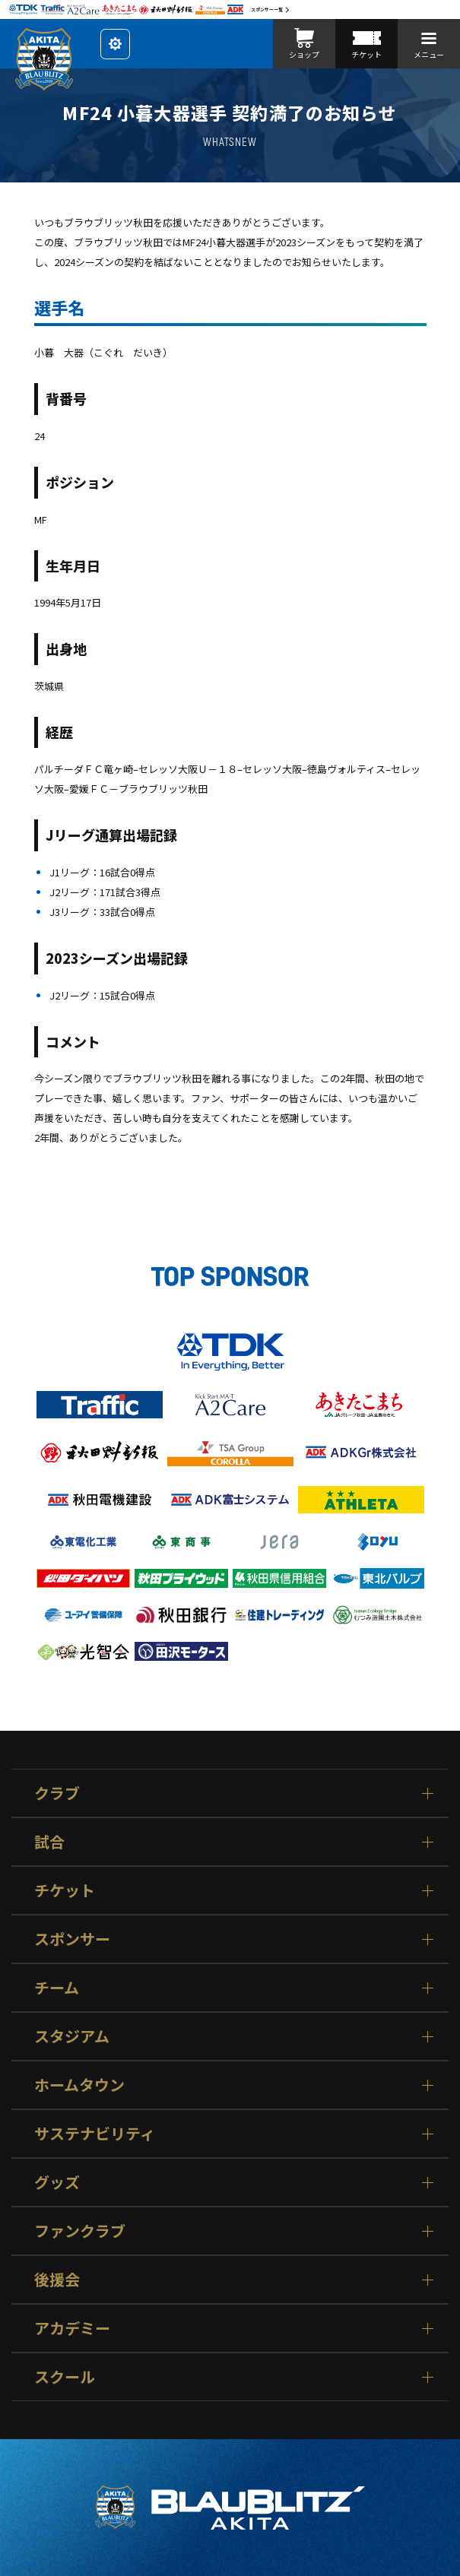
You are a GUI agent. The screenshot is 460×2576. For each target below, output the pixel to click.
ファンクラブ (79, 2231)
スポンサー (72, 1939)
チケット (64, 1890)
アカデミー (72, 2328)
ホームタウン (79, 2085)
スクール (64, 2376)
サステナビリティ (94, 2133)
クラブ (57, 1793)
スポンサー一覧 (267, 9)
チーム (56, 1987)
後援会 (57, 2279)
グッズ (57, 2182)
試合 (49, 1841)
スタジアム (71, 2036)
